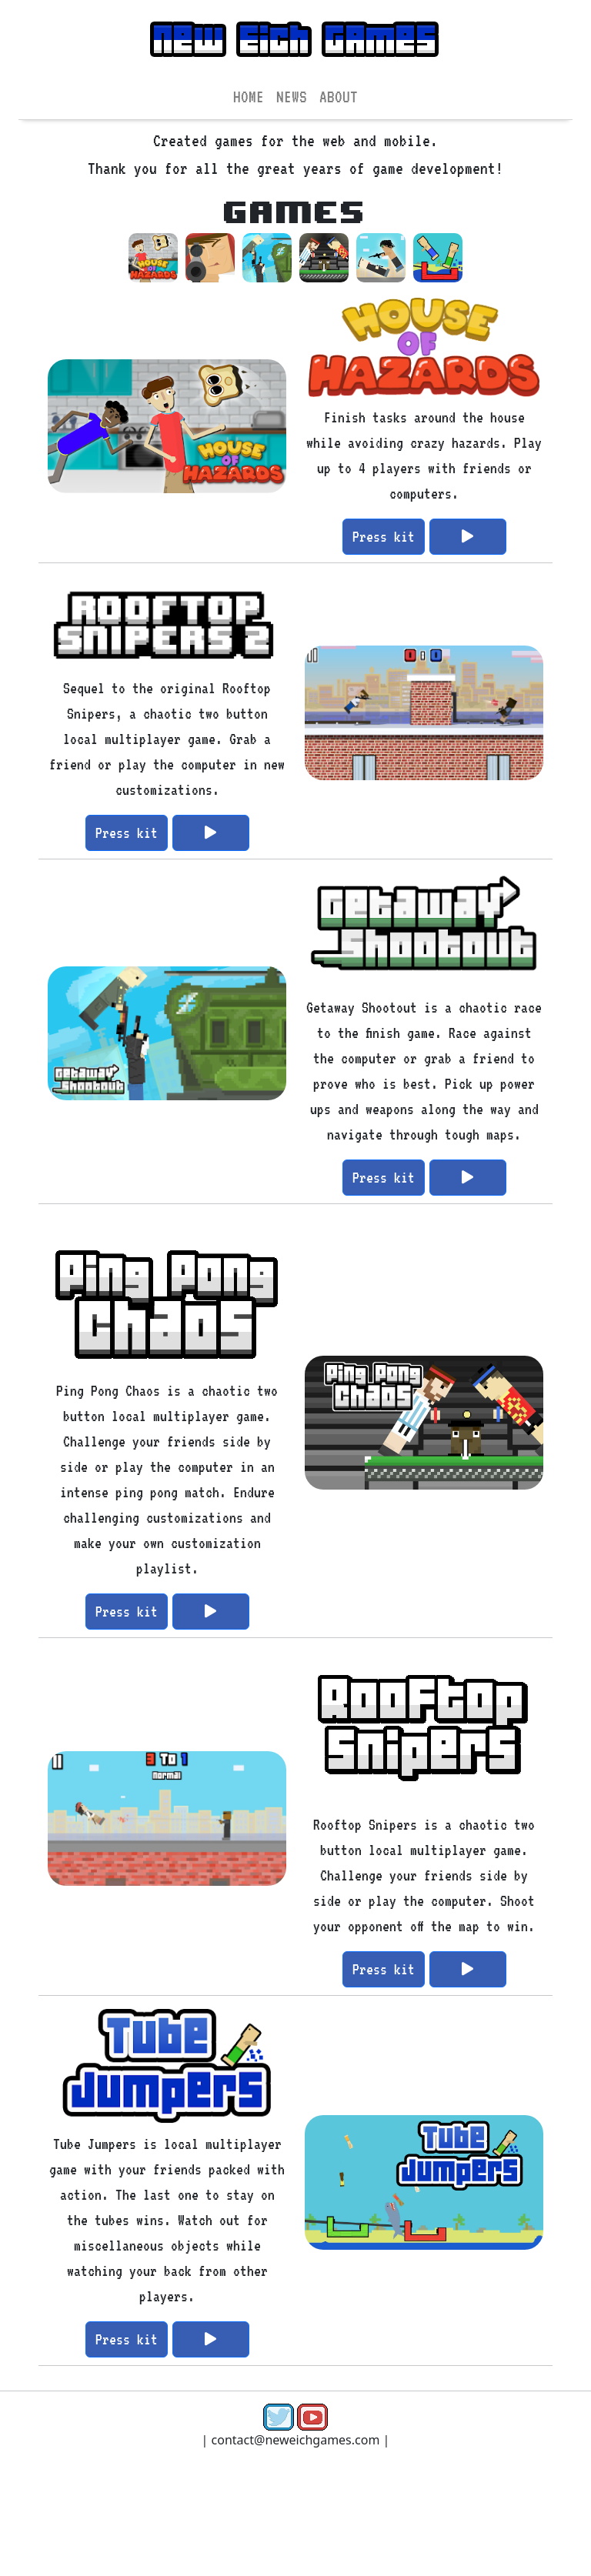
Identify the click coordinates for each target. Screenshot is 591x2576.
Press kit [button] (383, 536)
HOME (248, 97)
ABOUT (338, 97)
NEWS (291, 97)
